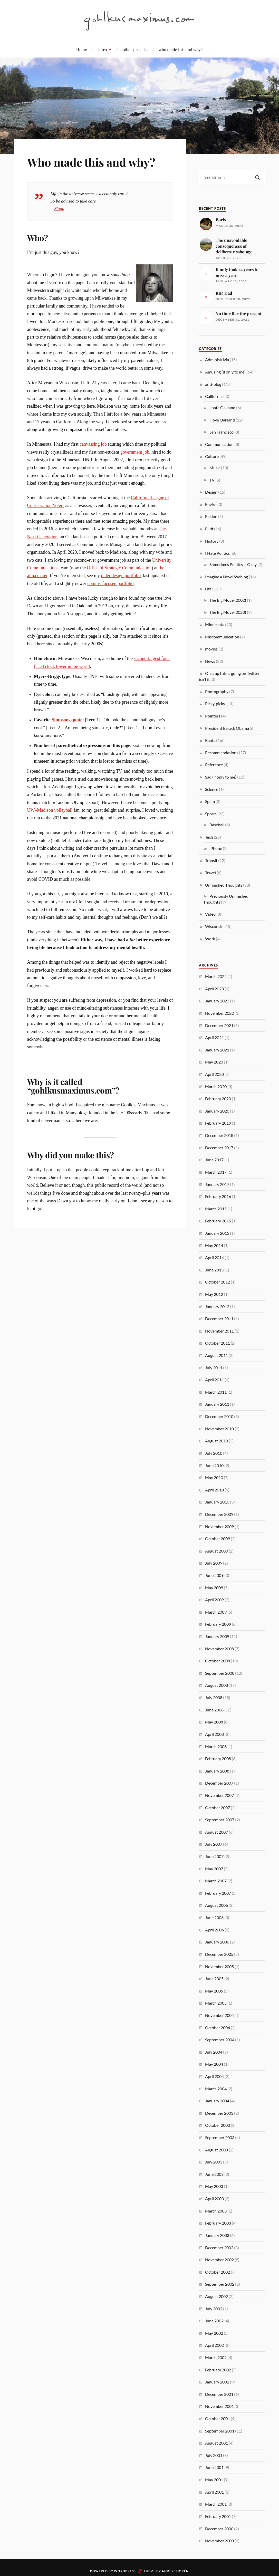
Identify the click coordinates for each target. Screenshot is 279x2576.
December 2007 (219, 1782)
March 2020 (216, 1086)
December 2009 (219, 1514)
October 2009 (217, 1538)
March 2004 (216, 2088)
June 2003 (214, 2174)
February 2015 (218, 1220)
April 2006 (214, 1929)
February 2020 (218, 1098)
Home (81, 49)
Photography (216, 691)
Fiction (211, 516)
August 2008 (216, 1685)
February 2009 (218, 1624)
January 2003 (217, 2235)
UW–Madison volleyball (50, 810)
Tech (209, 837)
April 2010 (214, 1489)
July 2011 (213, 1367)
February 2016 (218, 1196)
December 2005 (219, 1954)
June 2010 (214, 1465)
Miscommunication (222, 636)
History (211, 541)
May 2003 (214, 2186)
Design (211, 492)
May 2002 (214, 2333)
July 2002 (213, 2308)
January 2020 (217, 1110)
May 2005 (214, 1990)
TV (212, 479)
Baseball (216, 824)
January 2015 (217, 1233)
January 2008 (217, 1770)
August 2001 (216, 2442)
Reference (214, 764)
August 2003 (216, 2149)
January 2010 (217, 1501)
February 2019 (218, 1123)
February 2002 (218, 2369)
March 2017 (216, 1172)
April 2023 (214, 988)
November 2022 (219, 1013)
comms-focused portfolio (110, 583)
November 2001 (219, 2406)
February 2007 (218, 1893)
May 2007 (214, 1868)
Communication (219, 444)
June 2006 (214, 1917)
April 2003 (214, 2198)
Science (211, 789)
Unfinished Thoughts (223, 885)
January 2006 (217, 1941)
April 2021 (214, 1037)
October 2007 (217, 1807)
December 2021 (219, 1025)
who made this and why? (181, 49)
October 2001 (217, 2418)
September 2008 (219, 1673)
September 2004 (219, 2039)
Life (208, 588)
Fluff (209, 528)
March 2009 (216, 1612)
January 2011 (217, 1404)
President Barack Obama (227, 728)
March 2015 (216, 1208)
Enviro (211, 504)
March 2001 (216, 2504)
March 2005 (216, 2002)
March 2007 (216, 1880)
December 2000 (219, 2528)
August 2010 (216, 1440)
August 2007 (216, 1832)
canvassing (90, 444)
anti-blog (213, 384)
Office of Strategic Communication (119, 567)
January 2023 (217, 1000)
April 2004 (214, 2076)
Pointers (212, 715)
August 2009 (216, 1550)
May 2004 (214, 2064)
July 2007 (213, 1844)
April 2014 (214, 1257)
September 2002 (219, 2284)
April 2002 (214, 2345)
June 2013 (214, 1269)
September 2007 (219, 1819)
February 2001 (218, 2516)
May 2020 (214, 1061)
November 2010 (219, 1428)
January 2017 (217, 1184)
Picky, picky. (215, 703)
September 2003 (219, 2137)
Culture (212, 456)
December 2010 (219, 1416)
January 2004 (217, 2100)
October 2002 (217, 2271)
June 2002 (214, 2320)
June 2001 (214, 2467)
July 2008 (213, 1697)
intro (102, 49)
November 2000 (219, 2540)
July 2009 (213, 1562)
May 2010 (214, 1477)
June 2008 (214, 1709)
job (104, 444)
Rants (210, 740)
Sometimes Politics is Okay (233, 564)
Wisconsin (214, 926)
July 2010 (213, 1453)
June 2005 (214, 1978)
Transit (211, 860)
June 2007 (214, 1856)
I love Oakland (222, 419)
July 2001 (213, 2455)
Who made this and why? (91, 161)
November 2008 (219, 1648)
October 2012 (217, 1281)
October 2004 (217, 2027)
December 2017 (219, 1147)
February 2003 (218, 2222)
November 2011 (219, 1330)
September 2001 (219, 2430)
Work (210, 938)
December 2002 (219, 2247)
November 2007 (219, 1795)
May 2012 (214, 1294)
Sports (211, 813)
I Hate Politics (217, 553)
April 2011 (214, 1379)
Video (210, 914)
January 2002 (217, 2381)
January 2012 (217, 1306)
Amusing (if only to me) (225, 371)
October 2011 (217, 1342)
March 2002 (216, 2357)
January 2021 (217, 1049)
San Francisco (221, 431)
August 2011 (216, 1355)
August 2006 (216, 1905)
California (214, 396)
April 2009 (214, 1599)
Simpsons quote (67, 719)
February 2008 (218, 1758)
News (210, 661)
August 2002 (216, 2296)
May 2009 (214, 1587)
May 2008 (214, 1721)
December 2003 (219, 2113)
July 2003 (213, 2161)
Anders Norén (175, 2571)
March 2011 (216, 1392)
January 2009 (217, 1636)
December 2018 (219, 1135)
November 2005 (219, 1966)
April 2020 (214, 1074)
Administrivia (217, 359)
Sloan (59, 208)
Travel (210, 872)
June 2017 (214, 1159)
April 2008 (214, 1734)
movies (211, 648)
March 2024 (216, 976)
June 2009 (214, 1575)
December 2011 (219, 1318)
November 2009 (219, 1526)
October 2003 (217, 2125)
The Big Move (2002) (227, 600)
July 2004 (213, 2052)
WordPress (125, 2571)
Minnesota (214, 624)
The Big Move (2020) (227, 612)
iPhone (215, 848)
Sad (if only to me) (220, 776)
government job (134, 451)
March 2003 (216, 2210)
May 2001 (214, 2479)
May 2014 (214, 1245)
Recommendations (221, 752)
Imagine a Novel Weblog (226, 576)
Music (214, 467)
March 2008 (216, 1746)
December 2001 (219, 2394)
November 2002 (219, 2259)
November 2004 (219, 2015)
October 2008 (217, 1660)
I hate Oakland (222, 407)
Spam (210, 801)
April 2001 (214, 2491)
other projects (135, 49)
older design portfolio (121, 575)
